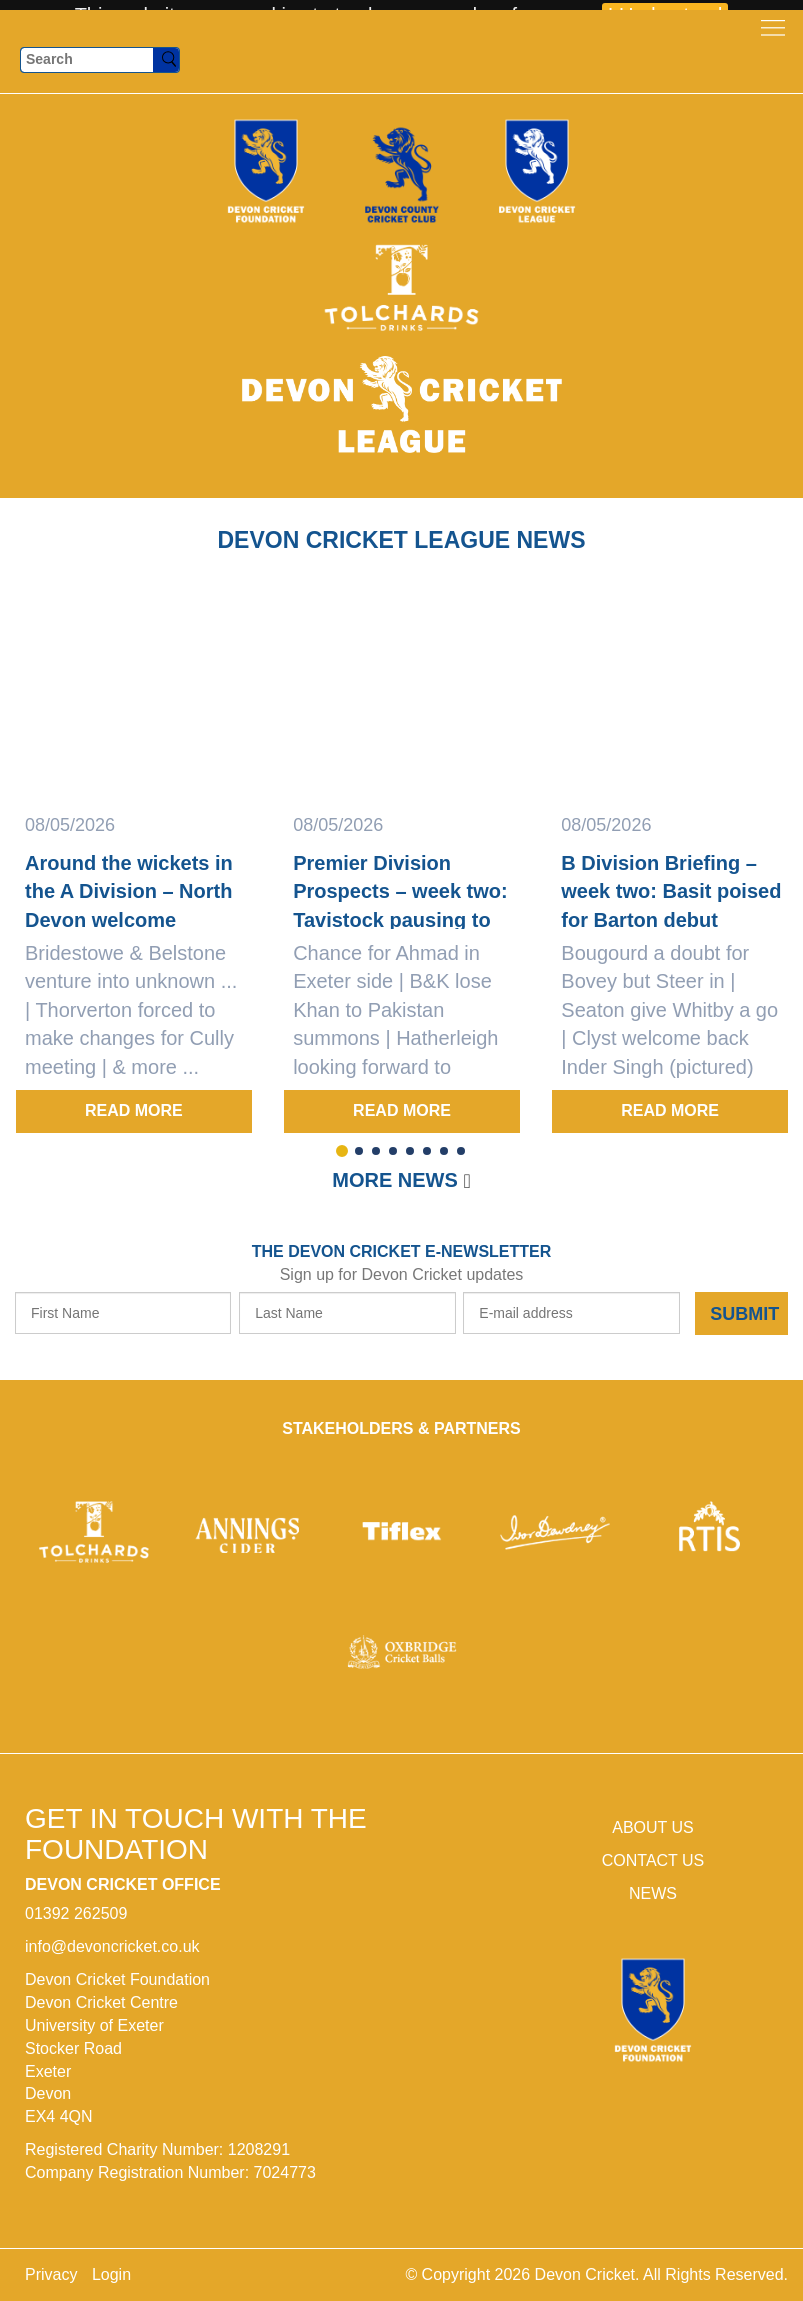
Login (111, 2274)
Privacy (51, 2274)
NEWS (653, 1893)
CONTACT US (653, 1860)
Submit (744, 1314)
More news (395, 1180)
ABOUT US (653, 1827)
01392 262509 (76, 1913)
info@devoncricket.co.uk (112, 1946)
